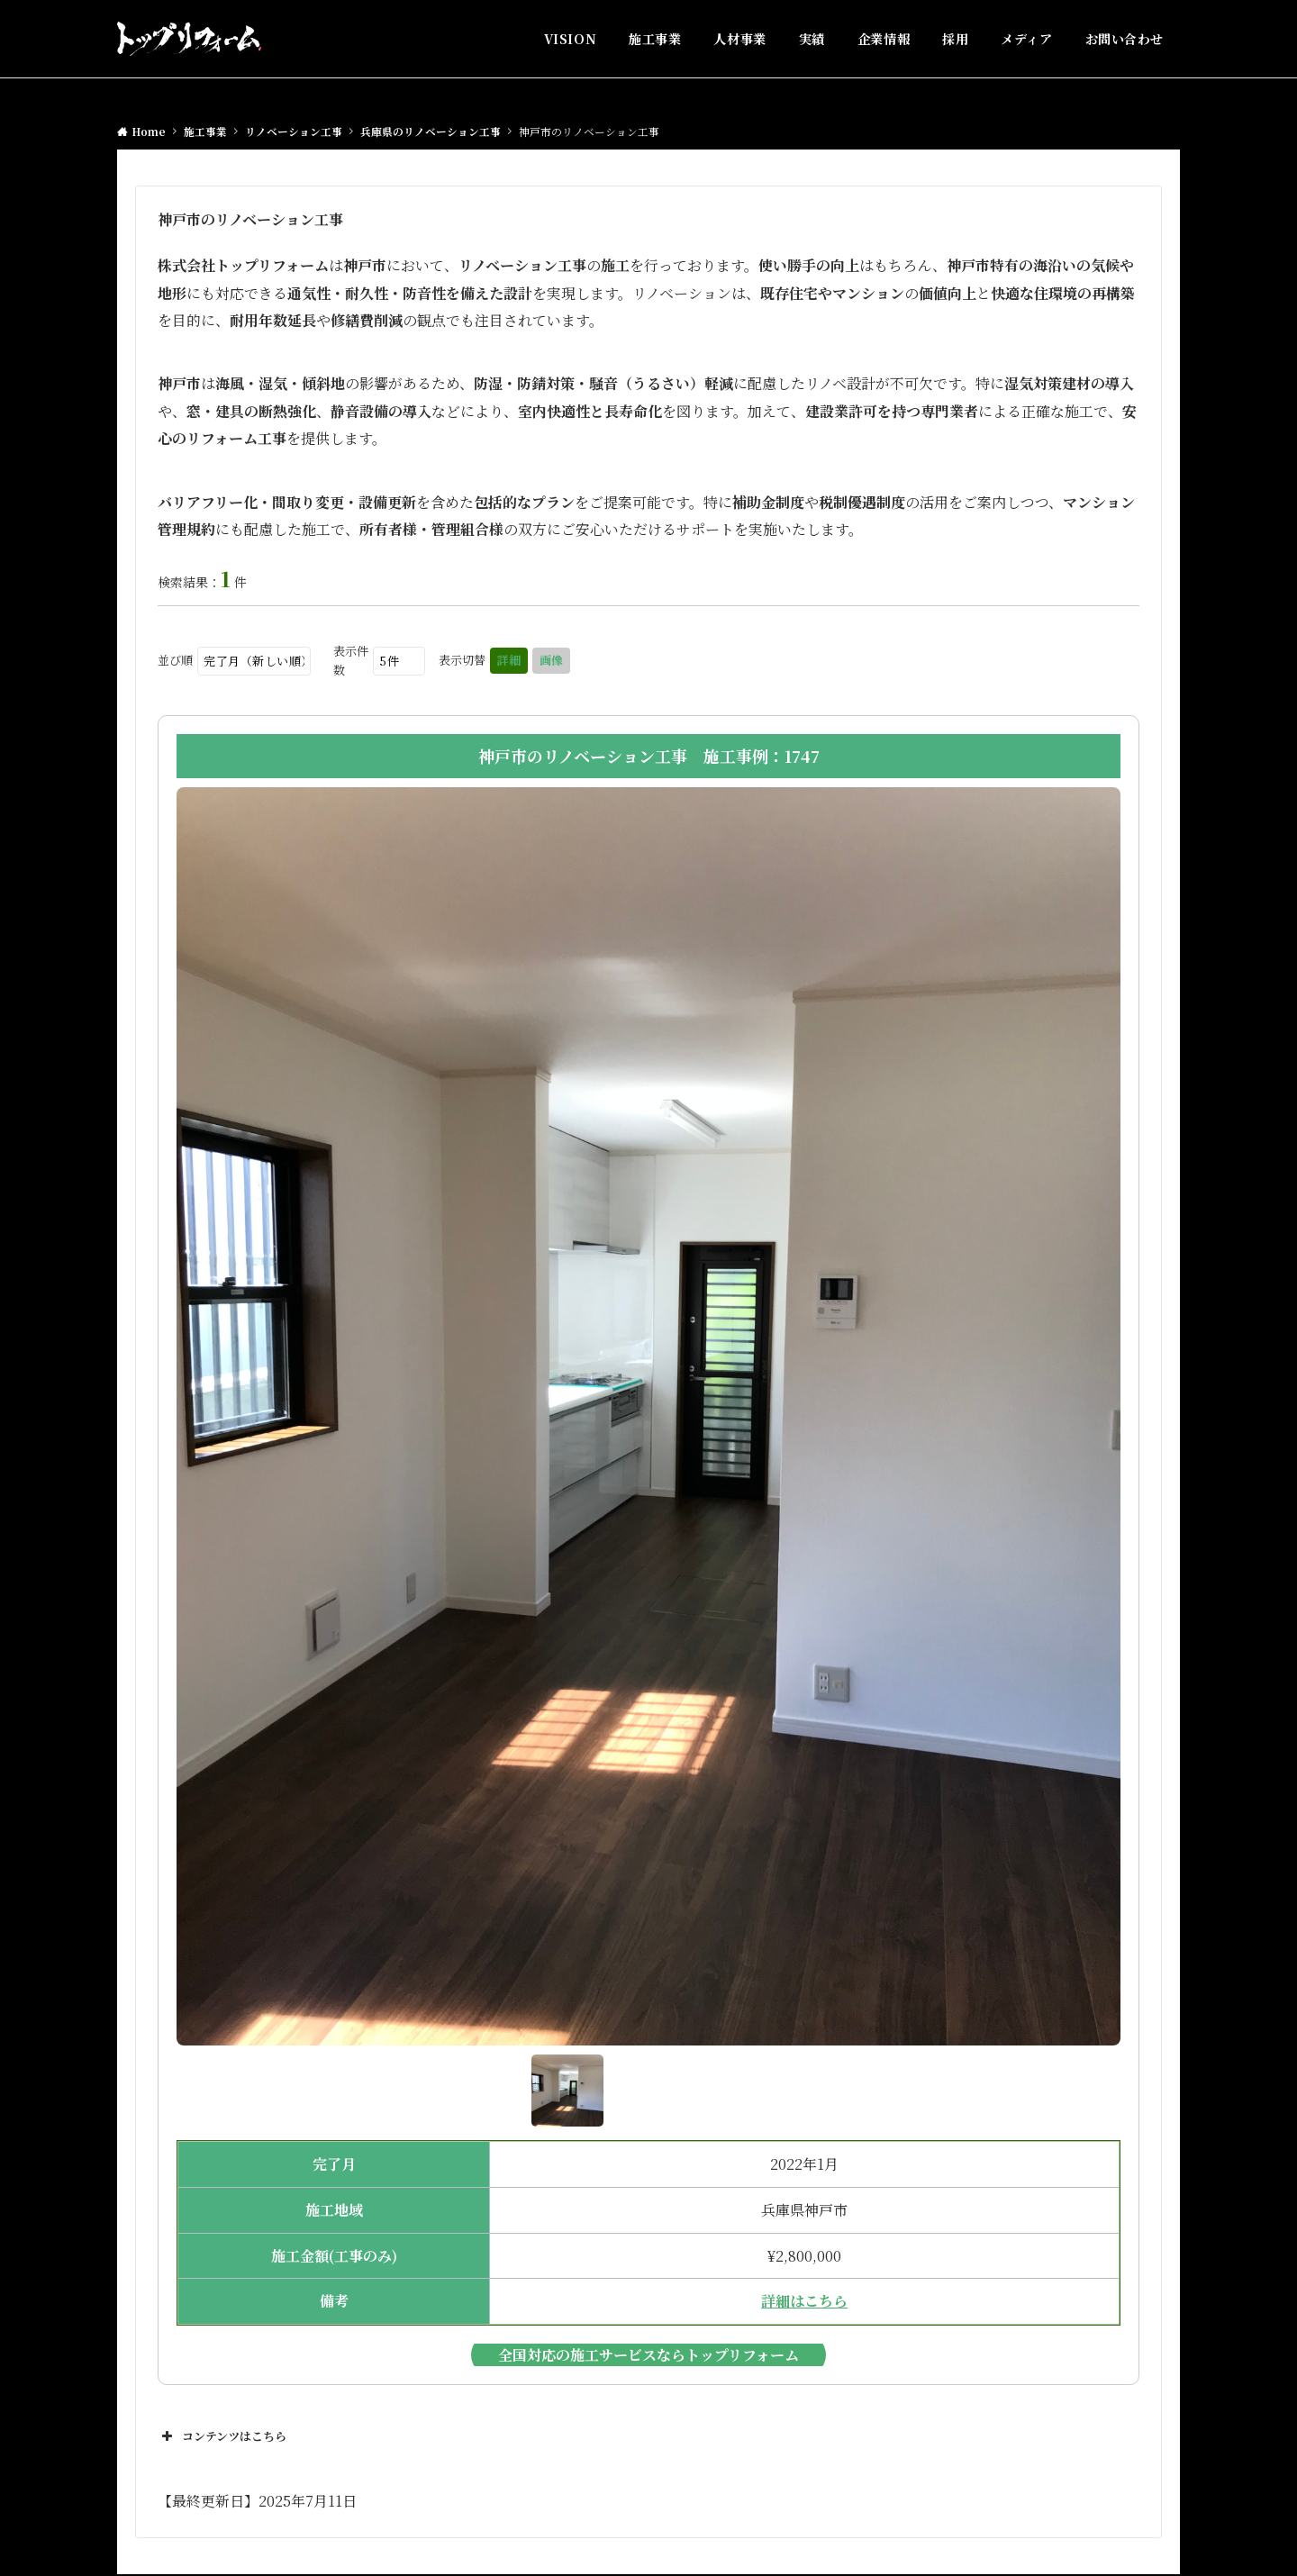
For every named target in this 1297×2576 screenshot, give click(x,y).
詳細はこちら (804, 2300)
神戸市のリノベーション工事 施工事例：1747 (649, 755)
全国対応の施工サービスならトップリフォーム (648, 2355)
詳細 (509, 659)
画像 (551, 659)
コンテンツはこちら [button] (222, 2436)
